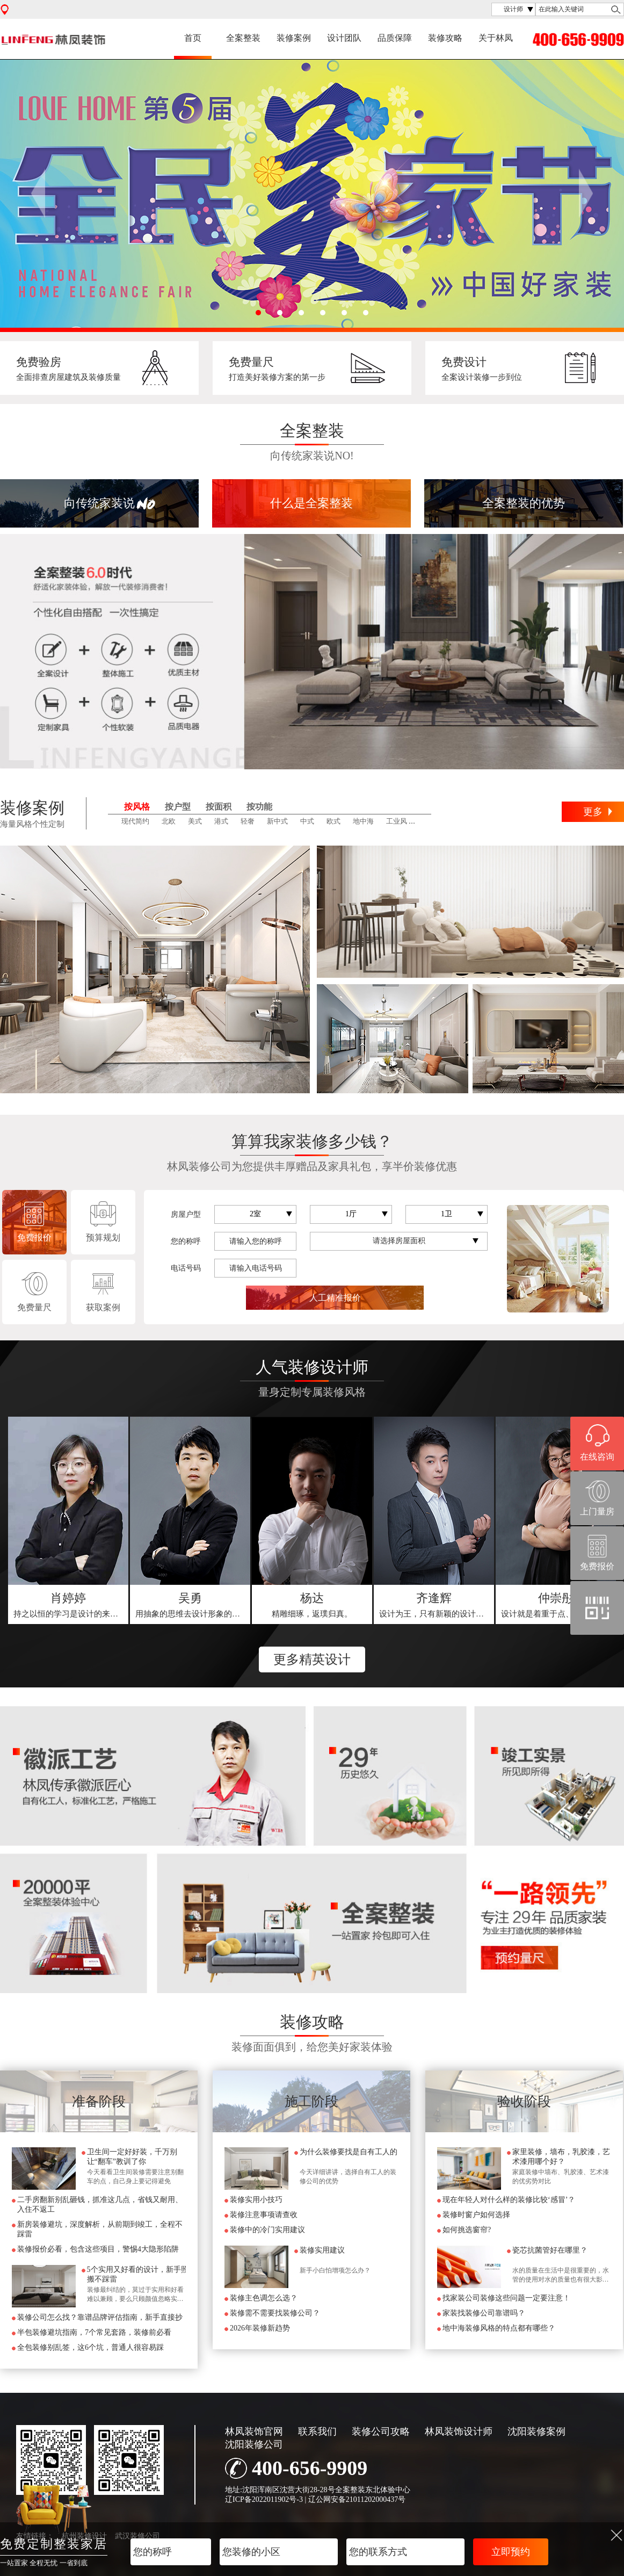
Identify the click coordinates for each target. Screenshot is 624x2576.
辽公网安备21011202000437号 (356, 2499)
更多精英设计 (312, 1659)
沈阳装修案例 (536, 2431)
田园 (426, 821)
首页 (192, 37)
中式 (307, 821)
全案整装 (243, 37)
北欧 (169, 821)
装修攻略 (445, 37)
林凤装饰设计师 (458, 2431)
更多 (593, 811)
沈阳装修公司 (254, 2444)
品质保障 (395, 37)
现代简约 (135, 821)
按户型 (178, 806)
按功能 (259, 806)
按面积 (218, 806)
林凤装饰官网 (254, 2431)
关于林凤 (495, 37)
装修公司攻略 (381, 2431)
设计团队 (344, 37)
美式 (195, 821)
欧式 (333, 821)
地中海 (363, 821)
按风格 (137, 806)
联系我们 (317, 2431)
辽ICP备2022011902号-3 (264, 2499)
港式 (221, 821)
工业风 (396, 821)
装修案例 (294, 37)
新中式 (277, 821)
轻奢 (248, 821)
